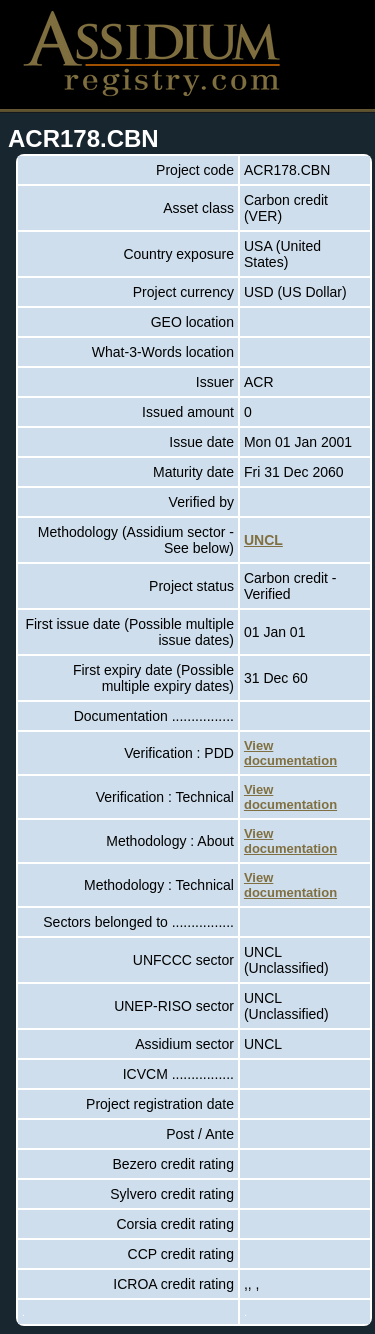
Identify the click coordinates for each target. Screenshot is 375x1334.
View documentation (290, 753)
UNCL (263, 540)
